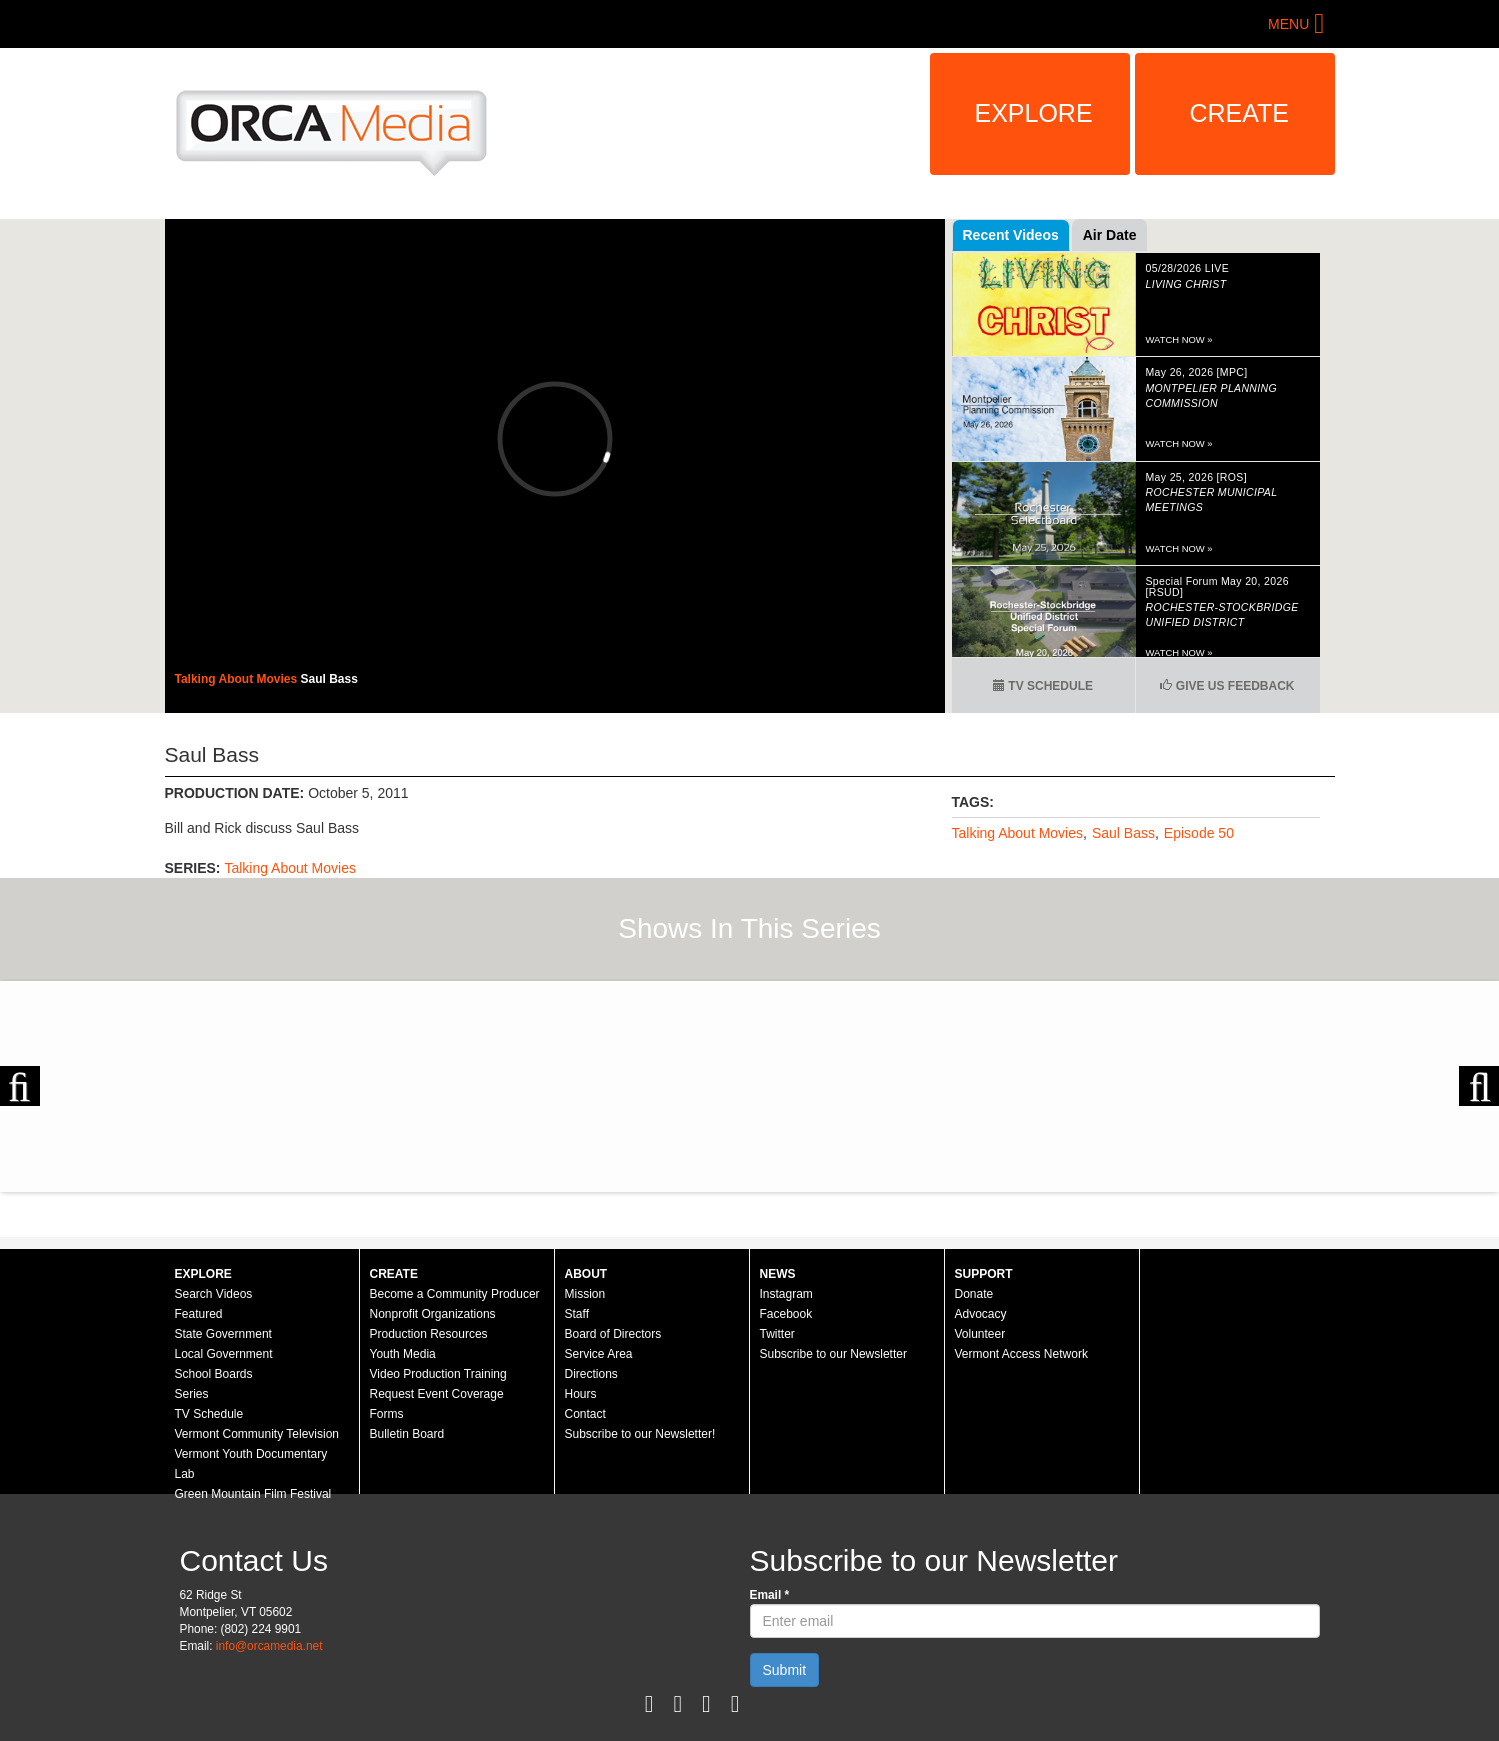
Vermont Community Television (257, 1434)
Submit (785, 1670)
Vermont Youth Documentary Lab (251, 1464)
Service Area (599, 1354)
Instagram (786, 1294)
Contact (585, 1414)
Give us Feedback (1227, 686)
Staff (577, 1314)
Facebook (786, 1314)
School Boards (214, 1374)
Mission (585, 1294)
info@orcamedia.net (269, 1646)
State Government (223, 1334)
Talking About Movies (238, 679)
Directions (591, 1374)
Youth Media (403, 1354)
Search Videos (214, 1294)
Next (1479, 1086)
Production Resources (429, 1334)
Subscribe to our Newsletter (833, 1354)
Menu (1288, 24)
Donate (974, 1294)
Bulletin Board (407, 1434)
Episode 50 (1199, 833)
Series (192, 1394)
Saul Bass (329, 679)
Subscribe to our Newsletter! (640, 1434)
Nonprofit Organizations (433, 1314)
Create (1240, 113)
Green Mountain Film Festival (253, 1494)
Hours (581, 1394)
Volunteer (980, 1334)
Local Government (224, 1354)
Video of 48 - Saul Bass (555, 438)
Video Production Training (438, 1374)
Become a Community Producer (455, 1294)
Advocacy (981, 1314)
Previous (20, 1086)
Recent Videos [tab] (1011, 235)
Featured (199, 1314)
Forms (387, 1414)
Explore (1034, 113)
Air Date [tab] (1110, 235)
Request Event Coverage (437, 1394)
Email (770, 1595)
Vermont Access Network (1021, 1354)
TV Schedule (1043, 686)
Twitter (777, 1334)
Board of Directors (613, 1334)
